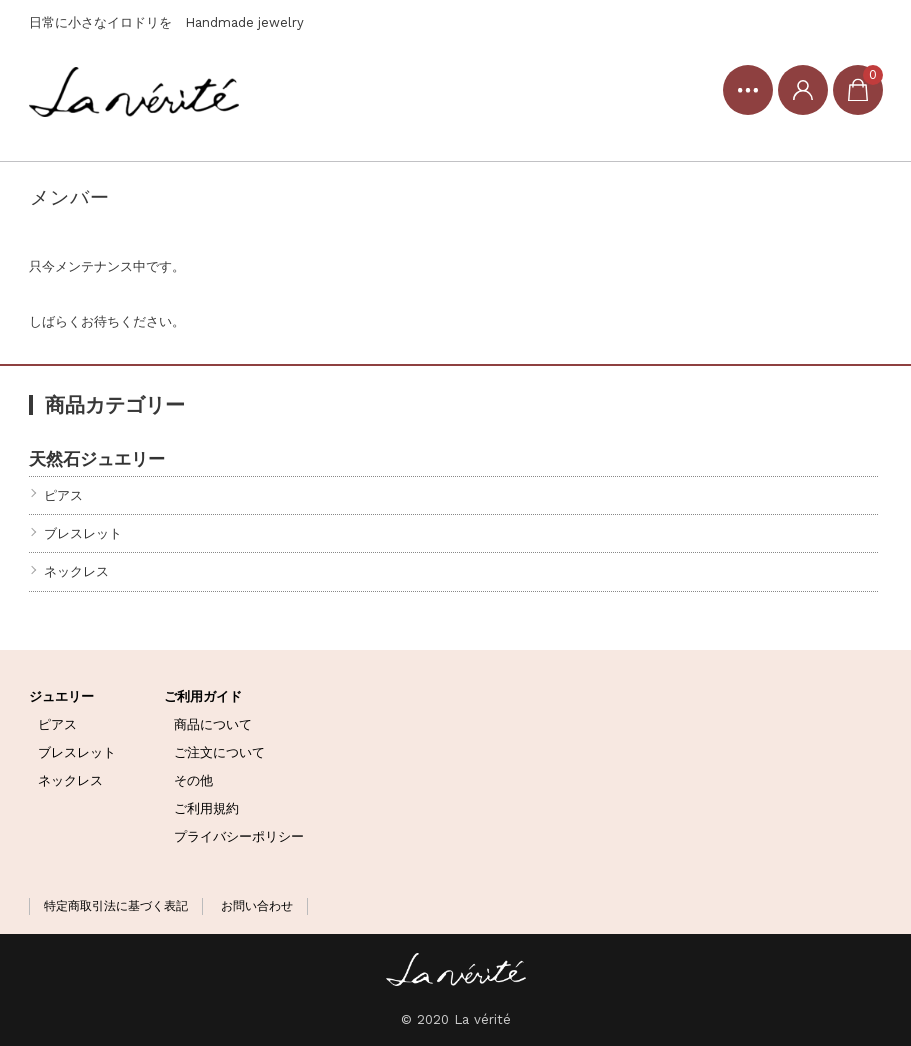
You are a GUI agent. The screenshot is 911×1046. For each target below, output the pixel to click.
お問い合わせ (257, 906)
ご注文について (219, 752)
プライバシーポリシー (239, 836)
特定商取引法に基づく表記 (116, 906)
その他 (193, 780)
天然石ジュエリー (97, 458)
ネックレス (76, 571)
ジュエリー (61, 696)
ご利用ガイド (203, 696)
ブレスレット (83, 533)
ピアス (63, 495)
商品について (213, 724)
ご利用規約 (206, 808)
